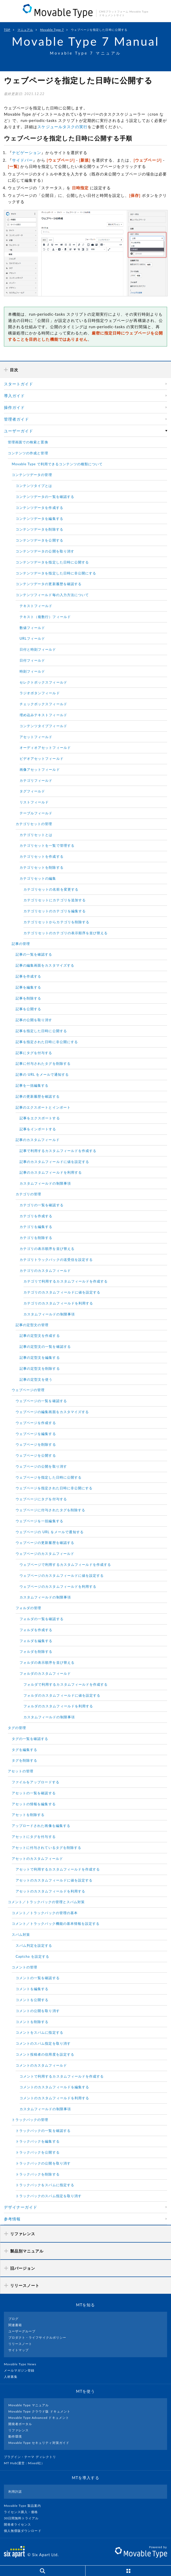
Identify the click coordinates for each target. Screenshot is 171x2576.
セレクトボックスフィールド (43, 682)
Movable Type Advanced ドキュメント (38, 2418)
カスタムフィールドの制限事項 (45, 1183)
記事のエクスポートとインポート (43, 1107)
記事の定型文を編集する (40, 1357)
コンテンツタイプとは (34, 486)
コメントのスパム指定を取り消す (43, 2043)
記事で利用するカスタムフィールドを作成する (58, 1151)
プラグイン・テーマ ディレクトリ (32, 2457)
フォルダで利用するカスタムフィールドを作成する (65, 1684)
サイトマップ (18, 2350)
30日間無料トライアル (23, 2518)
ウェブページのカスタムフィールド (45, 1553)
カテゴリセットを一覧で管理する (47, 845)
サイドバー (22, 160)
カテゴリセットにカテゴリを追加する (54, 900)
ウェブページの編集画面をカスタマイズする (52, 1412)
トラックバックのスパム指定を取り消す (49, 2196)
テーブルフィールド (36, 813)
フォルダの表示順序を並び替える (47, 1662)
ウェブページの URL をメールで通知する (50, 1532)
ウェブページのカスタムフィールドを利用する (58, 1586)
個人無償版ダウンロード (25, 2531)
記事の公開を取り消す (34, 1020)
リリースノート (20, 2344)
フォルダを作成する (36, 1630)
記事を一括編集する (32, 1085)
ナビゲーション (26, 152)
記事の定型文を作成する (40, 1335)
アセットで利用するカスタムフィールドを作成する (58, 1869)
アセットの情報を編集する (34, 1804)
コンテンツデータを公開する (39, 540)
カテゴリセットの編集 (38, 878)
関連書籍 (15, 2325)
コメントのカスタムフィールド (41, 2065)
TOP (7, 29)
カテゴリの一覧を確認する (42, 1205)
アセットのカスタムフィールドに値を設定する (54, 1880)
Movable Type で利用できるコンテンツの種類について (57, 464)
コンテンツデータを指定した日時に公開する (52, 562)
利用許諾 (15, 2491)
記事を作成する (28, 976)
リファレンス (18, 2430)
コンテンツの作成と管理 (28, 453)
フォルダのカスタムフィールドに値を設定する (61, 1695)
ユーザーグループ (21, 2331)
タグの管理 (17, 1728)
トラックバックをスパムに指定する (45, 2185)
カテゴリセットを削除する (42, 867)
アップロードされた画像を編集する (41, 1826)
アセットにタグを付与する (34, 1836)
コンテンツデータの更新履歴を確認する (49, 584)
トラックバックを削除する (38, 2174)
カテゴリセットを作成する (42, 856)
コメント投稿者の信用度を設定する (45, 2054)
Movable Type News (22, 2364)
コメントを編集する (32, 1989)
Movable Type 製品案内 (24, 2506)
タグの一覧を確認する (30, 1739)
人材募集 (13, 2377)
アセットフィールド (36, 737)
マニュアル (25, 29)
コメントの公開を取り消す (38, 2011)
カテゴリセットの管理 (34, 824)
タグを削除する (24, 1760)
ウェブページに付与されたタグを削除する (50, 1510)
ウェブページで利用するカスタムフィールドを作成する (65, 1564)
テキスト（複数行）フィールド (45, 617)
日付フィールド (32, 660)
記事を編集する (28, 987)
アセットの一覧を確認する (34, 1793)
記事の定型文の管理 (32, 1325)
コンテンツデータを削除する (39, 529)
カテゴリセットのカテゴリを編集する (54, 911)
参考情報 (12, 2218)
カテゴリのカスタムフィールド (45, 1270)
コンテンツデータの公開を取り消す (45, 551)
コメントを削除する (32, 2022)
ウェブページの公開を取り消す (41, 1466)
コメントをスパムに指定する (39, 2032)
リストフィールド (34, 802)
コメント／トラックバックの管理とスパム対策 (46, 1902)
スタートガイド (18, 383)
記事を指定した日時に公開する (41, 1031)
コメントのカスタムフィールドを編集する (54, 2087)
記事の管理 (21, 944)
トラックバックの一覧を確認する (43, 2130)
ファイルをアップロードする (35, 1782)
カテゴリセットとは (36, 835)
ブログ (13, 2319)
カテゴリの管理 (28, 1194)
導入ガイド (14, 395)
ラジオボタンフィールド (40, 693)
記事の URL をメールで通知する (42, 1074)
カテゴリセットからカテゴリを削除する (56, 922)
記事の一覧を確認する (34, 954)
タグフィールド (32, 791)
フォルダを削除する (36, 1651)
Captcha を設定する (32, 1956)
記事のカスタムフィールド (38, 1140)
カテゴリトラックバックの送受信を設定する (56, 1259)
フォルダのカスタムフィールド (45, 1673)
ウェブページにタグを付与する (41, 1499)
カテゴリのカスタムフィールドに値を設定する (61, 1292)
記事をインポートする (38, 1129)
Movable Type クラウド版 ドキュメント (39, 2411)
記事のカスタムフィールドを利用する (51, 1172)
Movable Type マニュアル (28, 2405)
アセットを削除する (28, 1815)
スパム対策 (21, 1934)
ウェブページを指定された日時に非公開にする (54, 1488)
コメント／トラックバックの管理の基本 (45, 1913)
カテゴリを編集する (36, 1227)
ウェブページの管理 (28, 1390)
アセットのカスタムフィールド (37, 1858)
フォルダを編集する (36, 1641)
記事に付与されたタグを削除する (43, 1063)
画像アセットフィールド (40, 769)
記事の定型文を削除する (40, 1368)
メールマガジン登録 (21, 2370)
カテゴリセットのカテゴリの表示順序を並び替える (65, 933)
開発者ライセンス (19, 2524)
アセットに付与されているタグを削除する (46, 1847)
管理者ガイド (16, 419)
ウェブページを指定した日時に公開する (49, 1477)
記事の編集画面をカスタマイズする (45, 965)
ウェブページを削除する (36, 1444)
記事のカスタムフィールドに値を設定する (54, 1162)
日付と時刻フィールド (38, 649)
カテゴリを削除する (36, 1238)
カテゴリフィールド (36, 780)
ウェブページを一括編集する (39, 1521)
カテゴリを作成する (36, 1216)
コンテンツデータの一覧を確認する (45, 497)
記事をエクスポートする (40, 1118)
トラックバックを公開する (38, 2152)
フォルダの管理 (28, 1608)
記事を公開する (28, 1009)
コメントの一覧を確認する (38, 1978)
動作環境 (15, 2436)
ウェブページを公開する (36, 1455)
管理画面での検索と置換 (28, 442)
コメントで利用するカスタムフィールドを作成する (62, 2076)
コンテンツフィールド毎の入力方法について (52, 595)
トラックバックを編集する (38, 2141)
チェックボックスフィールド (43, 704)
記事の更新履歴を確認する (38, 1096)
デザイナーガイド (20, 2207)
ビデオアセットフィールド (42, 758)
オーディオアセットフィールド (45, 747)
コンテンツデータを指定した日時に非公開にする (56, 573)
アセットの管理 (20, 1771)
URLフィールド (32, 638)
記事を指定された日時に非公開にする (47, 1042)
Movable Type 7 (52, 29)
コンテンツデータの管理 (32, 475)
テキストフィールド (36, 606)
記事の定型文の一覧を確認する (45, 1346)
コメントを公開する (32, 2000)
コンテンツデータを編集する (39, 518)
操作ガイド (14, 407)
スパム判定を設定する (34, 1945)
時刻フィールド (32, 671)
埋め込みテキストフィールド (43, 715)
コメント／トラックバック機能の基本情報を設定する (56, 1923)
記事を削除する (28, 998)
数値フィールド (32, 628)
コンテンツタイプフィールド (43, 726)
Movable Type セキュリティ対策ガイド (38, 2443)
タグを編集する (24, 1750)
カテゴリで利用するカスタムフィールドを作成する (65, 1281)
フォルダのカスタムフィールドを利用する (58, 1706)
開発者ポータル (20, 2424)
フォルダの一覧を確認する (42, 1619)
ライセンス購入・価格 (23, 2512)
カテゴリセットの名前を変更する (50, 889)
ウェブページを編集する (36, 1434)
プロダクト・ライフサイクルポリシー (37, 2337)
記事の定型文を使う (36, 1379)
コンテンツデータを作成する (39, 507)
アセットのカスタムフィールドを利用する (50, 1891)
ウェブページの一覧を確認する (41, 1401)
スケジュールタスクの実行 (62, 126)
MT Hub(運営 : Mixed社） (26, 2463)
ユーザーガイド (18, 430)
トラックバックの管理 (30, 2120)
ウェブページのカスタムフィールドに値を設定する (62, 1575)
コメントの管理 (24, 1967)
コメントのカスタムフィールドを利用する (54, 2098)
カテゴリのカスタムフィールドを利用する (58, 1303)
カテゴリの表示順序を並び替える (47, 1248)
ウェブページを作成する (36, 1423)
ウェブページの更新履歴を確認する (45, 1542)
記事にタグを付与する (34, 1053)
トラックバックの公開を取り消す (43, 2163)
